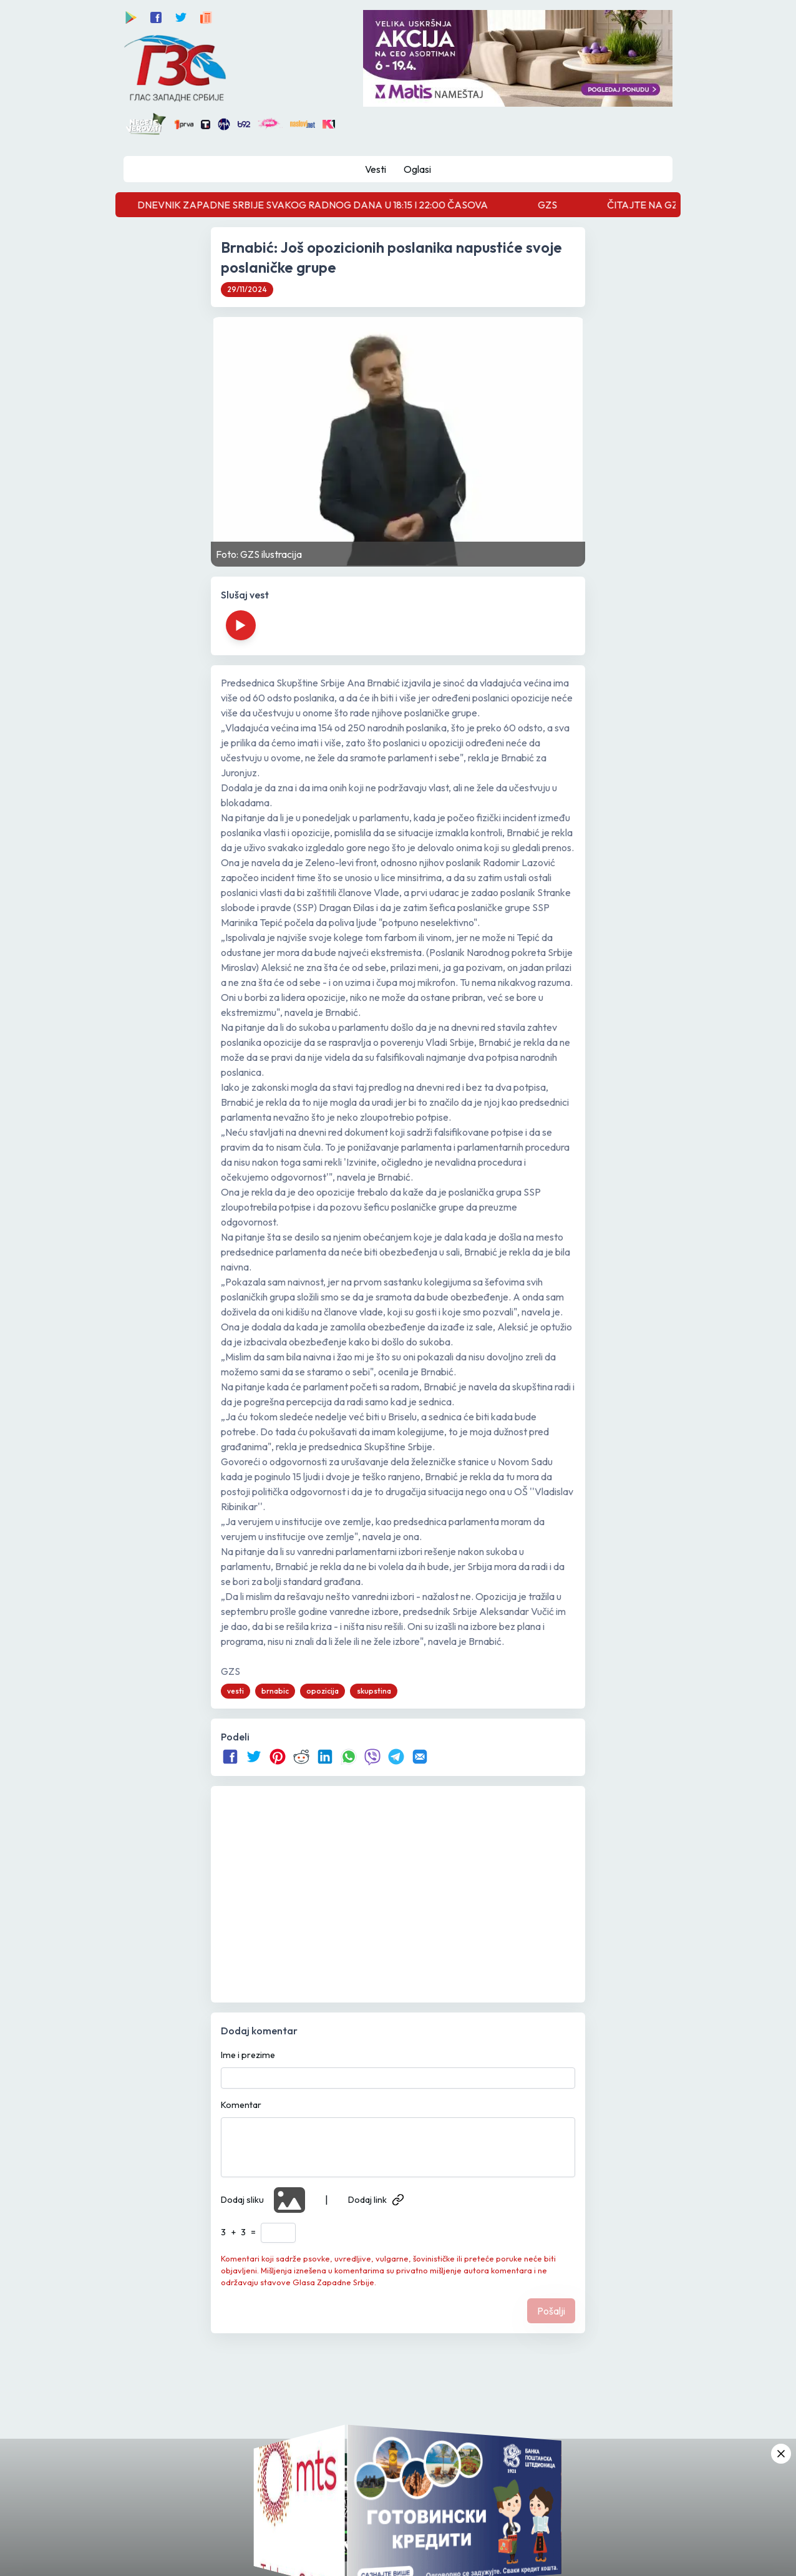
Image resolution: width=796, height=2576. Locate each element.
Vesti (375, 169)
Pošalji (551, 2311)
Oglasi (417, 169)
